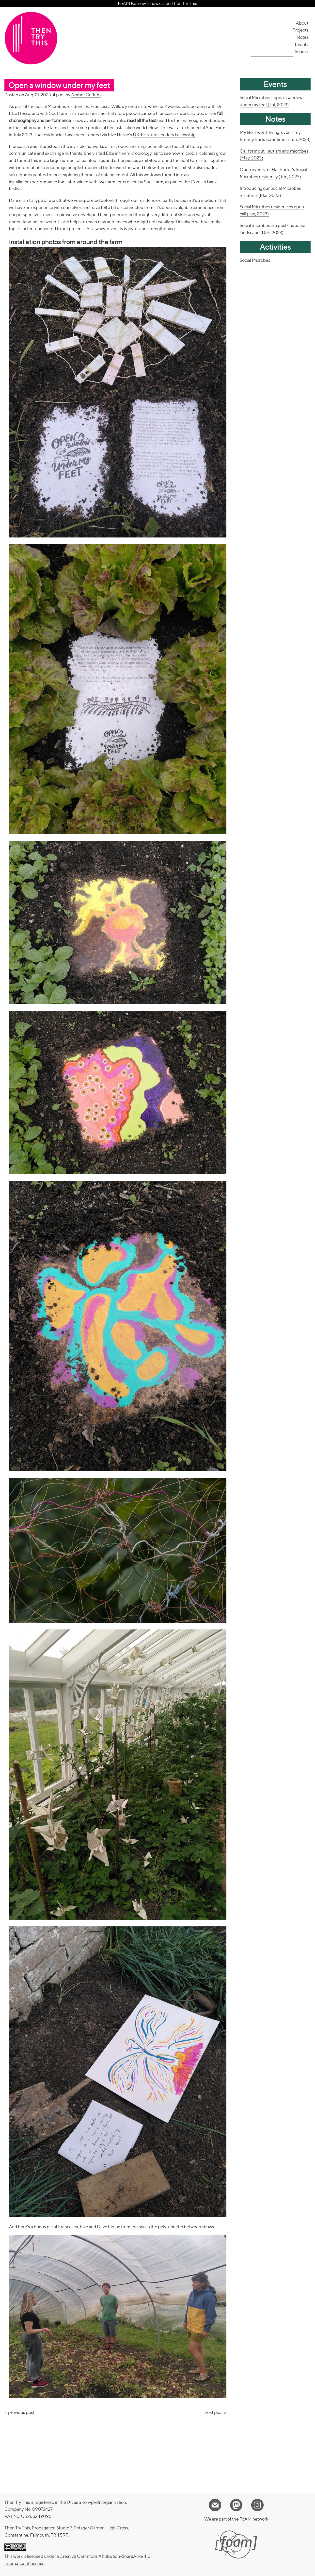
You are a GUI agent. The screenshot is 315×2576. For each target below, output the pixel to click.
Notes (302, 37)
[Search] (272, 52)
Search (301, 51)
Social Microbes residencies (62, 175)
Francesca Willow (108, 175)
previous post (21, 2481)
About (302, 22)
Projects (300, 30)
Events (301, 44)
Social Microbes (255, 260)
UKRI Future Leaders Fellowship (164, 203)
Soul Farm (59, 182)
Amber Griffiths (86, 163)
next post (214, 2481)
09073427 (42, 2509)
